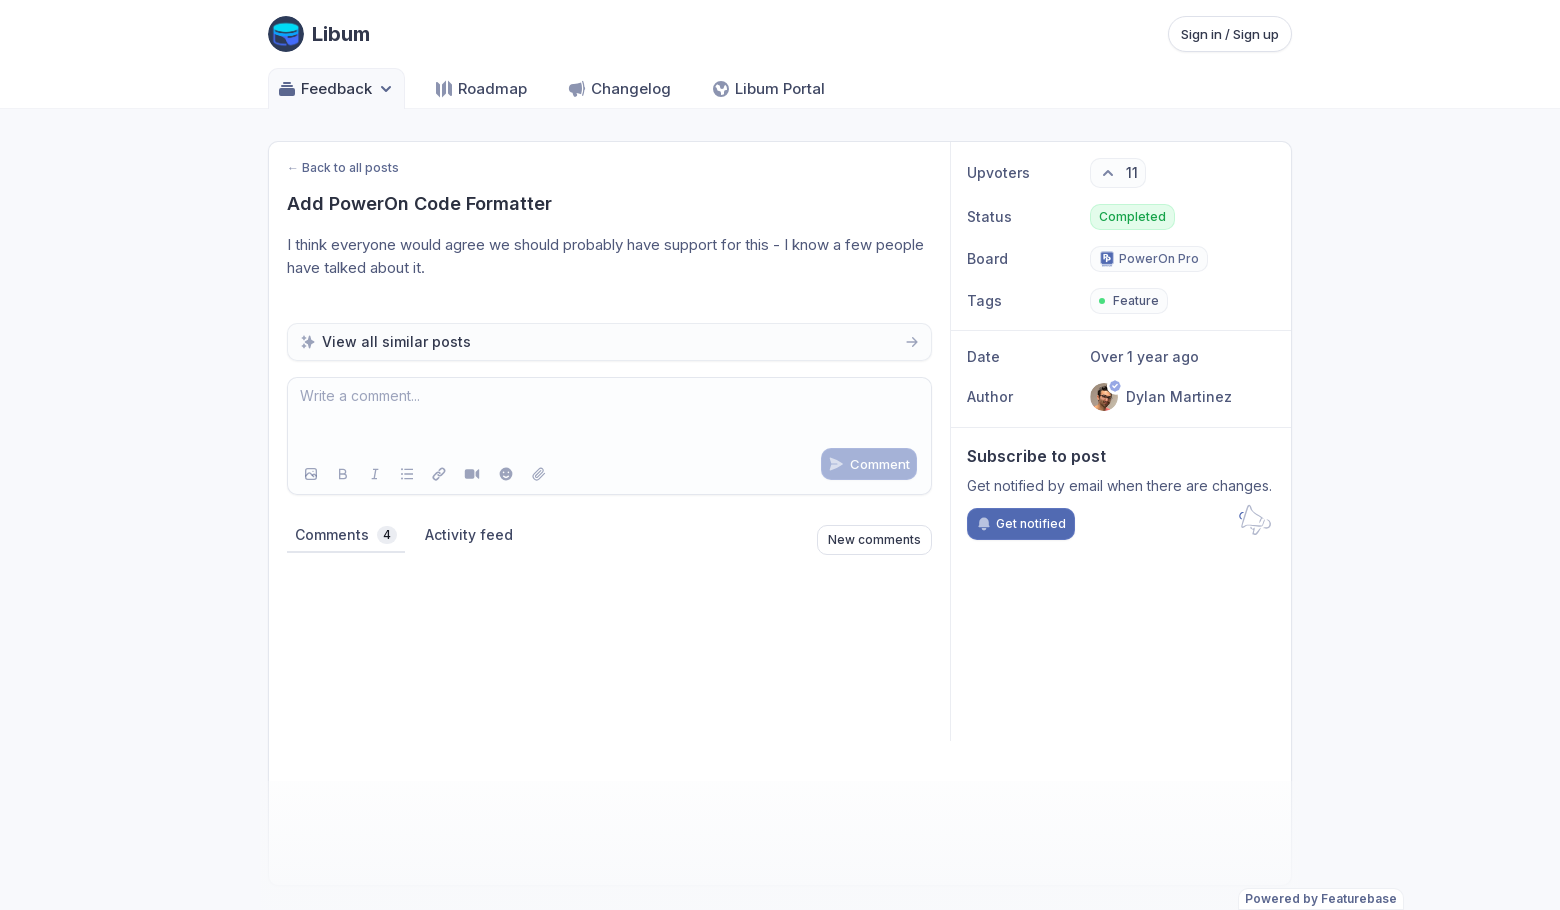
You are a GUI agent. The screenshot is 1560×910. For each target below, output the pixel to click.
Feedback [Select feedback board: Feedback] (336, 89)
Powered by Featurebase (1321, 898)
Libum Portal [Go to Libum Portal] (768, 89)
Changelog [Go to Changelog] (619, 89)
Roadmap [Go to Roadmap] (480, 89)
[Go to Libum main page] (319, 34)
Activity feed (469, 534)
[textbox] (609, 416)
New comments (874, 539)
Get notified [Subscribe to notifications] (1021, 524)
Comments (346, 535)
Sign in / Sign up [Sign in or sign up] (1230, 34)
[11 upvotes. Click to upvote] (1118, 173)
